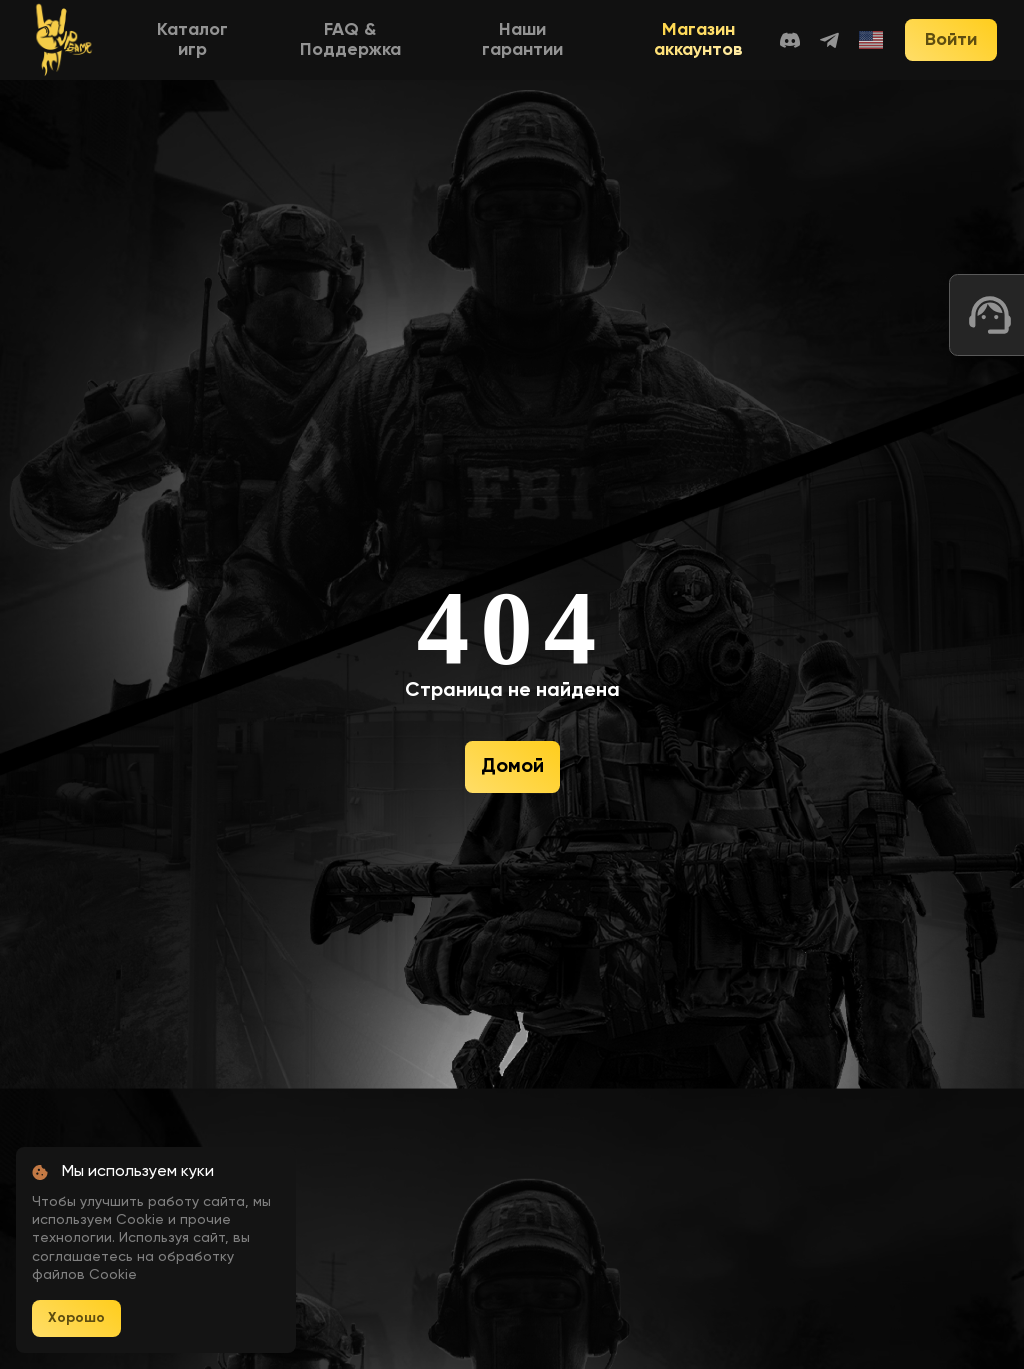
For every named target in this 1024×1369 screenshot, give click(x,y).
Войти (951, 40)
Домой (512, 767)
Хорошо (76, 1318)
